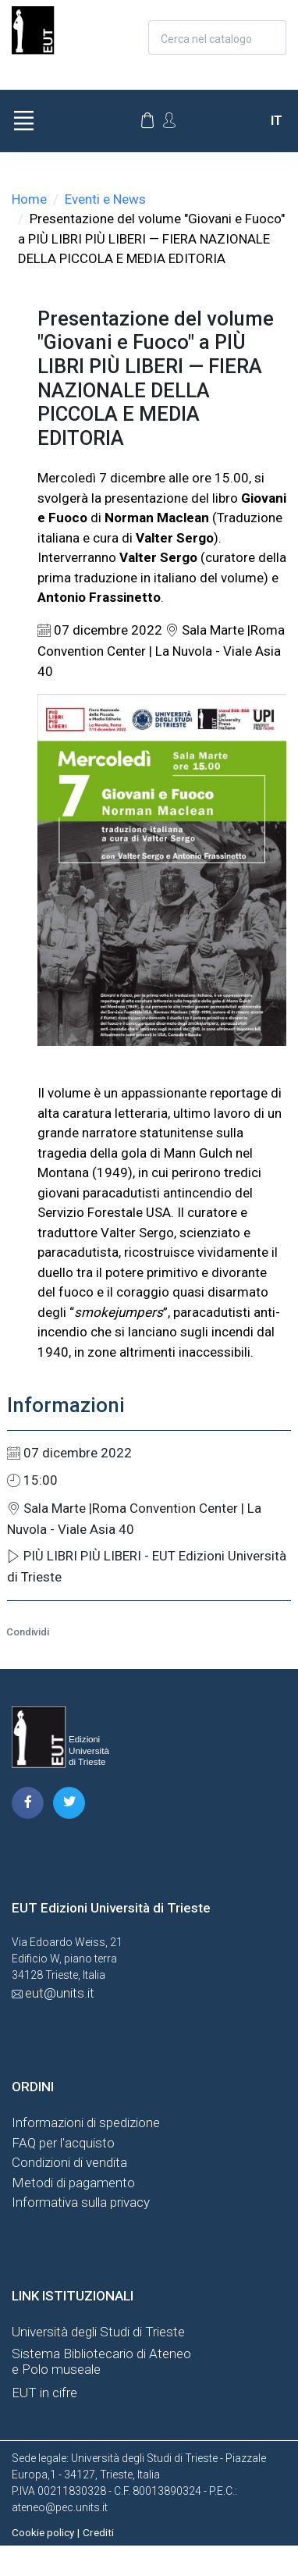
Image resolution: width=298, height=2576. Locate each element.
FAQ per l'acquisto (63, 2143)
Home (29, 199)
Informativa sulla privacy (81, 2202)
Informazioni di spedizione (86, 2122)
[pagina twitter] (69, 1803)
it (276, 120)
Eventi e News (105, 199)
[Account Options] (169, 119)
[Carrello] (147, 121)
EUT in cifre (44, 2392)
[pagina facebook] (28, 1803)
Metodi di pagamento (73, 2182)
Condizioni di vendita (69, 2162)
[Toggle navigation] (23, 121)
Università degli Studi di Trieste (98, 2331)
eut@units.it (59, 1993)
